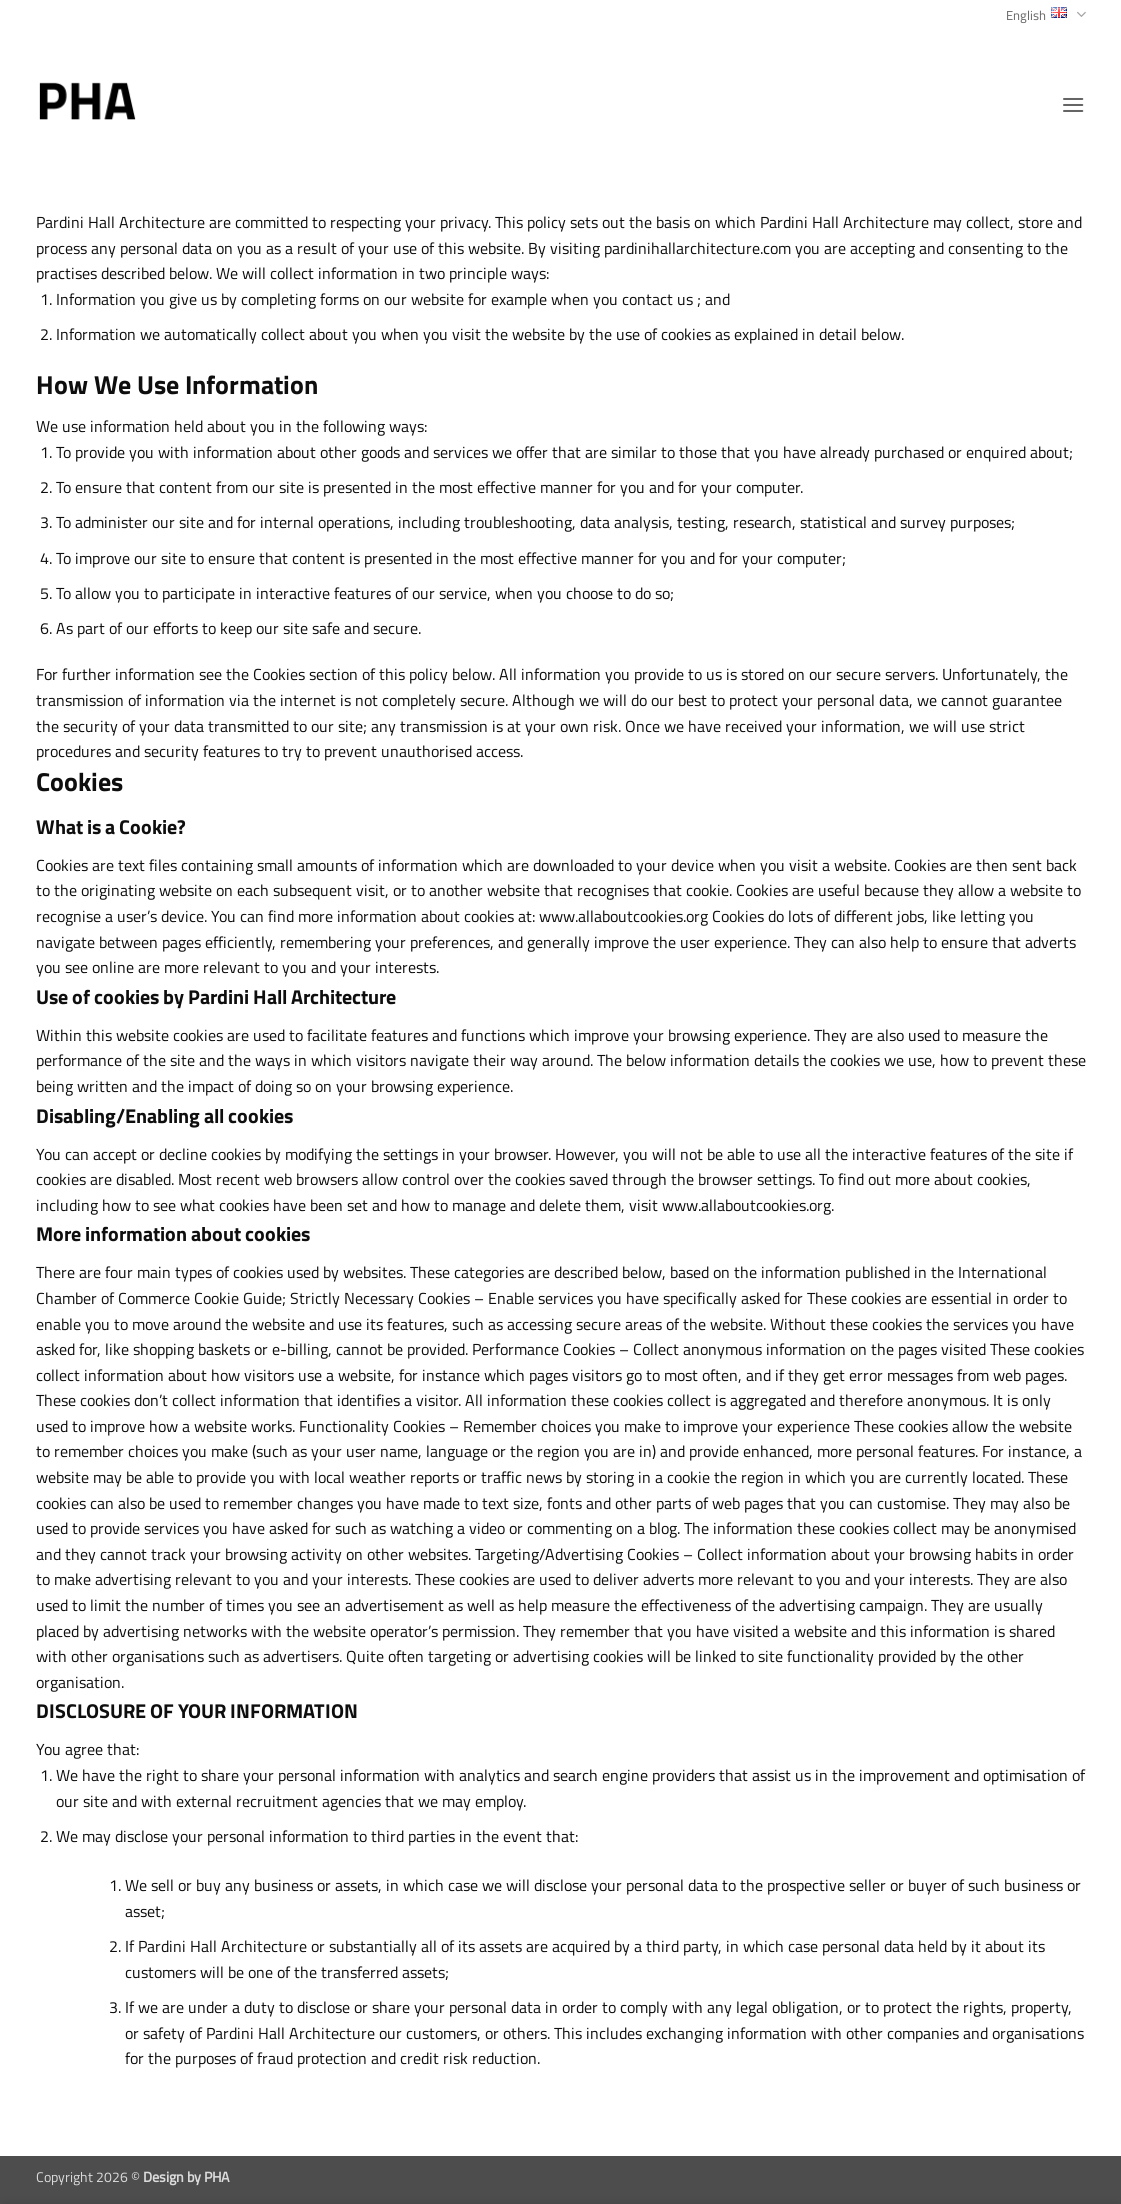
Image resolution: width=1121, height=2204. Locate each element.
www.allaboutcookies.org (623, 916)
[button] (1073, 104)
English (1045, 15)
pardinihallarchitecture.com (697, 248)
